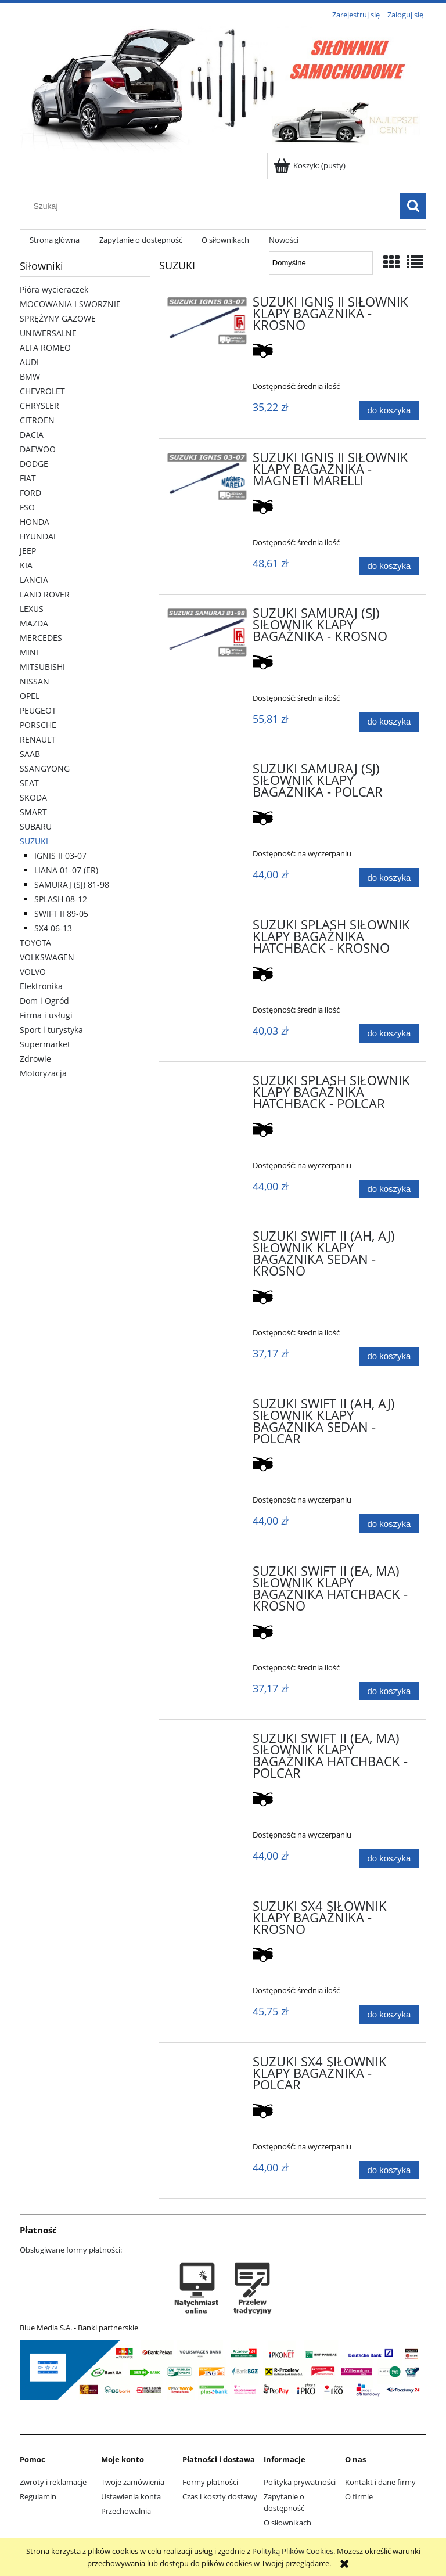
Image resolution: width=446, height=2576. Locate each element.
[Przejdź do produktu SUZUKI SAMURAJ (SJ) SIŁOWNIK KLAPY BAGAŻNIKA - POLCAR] (207, 772)
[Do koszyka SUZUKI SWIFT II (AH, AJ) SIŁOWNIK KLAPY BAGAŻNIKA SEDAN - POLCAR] (389, 1523)
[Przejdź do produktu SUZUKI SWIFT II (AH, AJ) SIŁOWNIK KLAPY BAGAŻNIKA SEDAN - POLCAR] (207, 1407)
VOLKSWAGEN (47, 957)
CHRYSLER (39, 405)
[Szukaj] (413, 206)
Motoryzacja (43, 1073)
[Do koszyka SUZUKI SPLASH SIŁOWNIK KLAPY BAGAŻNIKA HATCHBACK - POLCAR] (389, 1189)
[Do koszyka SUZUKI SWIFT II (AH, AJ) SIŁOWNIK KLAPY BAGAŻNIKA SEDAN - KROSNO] (389, 1356)
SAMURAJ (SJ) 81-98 (71, 884)
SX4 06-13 (53, 928)
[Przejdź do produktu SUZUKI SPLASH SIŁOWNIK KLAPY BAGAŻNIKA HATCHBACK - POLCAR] (207, 1084)
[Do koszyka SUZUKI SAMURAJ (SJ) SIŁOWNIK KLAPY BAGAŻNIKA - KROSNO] (389, 722)
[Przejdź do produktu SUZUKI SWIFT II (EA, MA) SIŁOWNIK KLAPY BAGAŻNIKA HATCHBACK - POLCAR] (207, 1741)
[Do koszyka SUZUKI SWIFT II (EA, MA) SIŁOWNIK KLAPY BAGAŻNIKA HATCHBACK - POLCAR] (389, 1858)
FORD (30, 492)
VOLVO (33, 971)
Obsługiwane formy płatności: (71, 2249)
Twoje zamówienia (132, 2482)
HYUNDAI (38, 536)
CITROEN (37, 420)
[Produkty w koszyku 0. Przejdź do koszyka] (310, 165)
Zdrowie (35, 1058)
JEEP (28, 550)
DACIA (32, 434)
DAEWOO (38, 449)
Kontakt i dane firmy (380, 2482)
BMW (30, 376)
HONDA (34, 521)
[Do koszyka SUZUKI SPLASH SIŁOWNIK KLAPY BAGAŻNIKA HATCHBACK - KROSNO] (389, 1033)
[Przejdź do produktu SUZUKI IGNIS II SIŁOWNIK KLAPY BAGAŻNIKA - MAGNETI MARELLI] (207, 476)
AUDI (29, 362)
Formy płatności (210, 2482)
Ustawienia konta (131, 2496)
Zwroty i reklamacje (53, 2482)
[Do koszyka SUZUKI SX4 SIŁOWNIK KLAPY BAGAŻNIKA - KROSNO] (389, 2014)
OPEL (29, 695)
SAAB (30, 753)
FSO (27, 507)
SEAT (29, 782)
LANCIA (34, 579)
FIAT (28, 478)
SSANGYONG (45, 768)
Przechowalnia (126, 2511)
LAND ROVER (45, 594)
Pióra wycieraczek (54, 289)
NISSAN (34, 681)
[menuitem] (54, 240)
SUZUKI (34, 840)
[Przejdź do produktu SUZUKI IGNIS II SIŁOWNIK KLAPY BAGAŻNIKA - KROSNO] (207, 321)
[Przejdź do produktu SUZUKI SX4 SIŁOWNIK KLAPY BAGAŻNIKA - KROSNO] (207, 1909)
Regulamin (38, 2496)
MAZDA (34, 623)
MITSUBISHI (42, 666)
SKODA (33, 797)
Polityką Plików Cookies (292, 2551)
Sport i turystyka (51, 1029)
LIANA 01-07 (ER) (66, 870)
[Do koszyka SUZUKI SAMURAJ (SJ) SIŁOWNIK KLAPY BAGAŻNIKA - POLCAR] (389, 877)
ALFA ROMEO (45, 347)
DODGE (34, 463)
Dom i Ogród (44, 1000)
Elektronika (41, 986)
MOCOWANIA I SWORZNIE (70, 303)
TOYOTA (35, 942)
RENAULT (38, 739)
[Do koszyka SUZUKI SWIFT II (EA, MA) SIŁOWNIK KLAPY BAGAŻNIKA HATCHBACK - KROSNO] (389, 1691)
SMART (33, 811)
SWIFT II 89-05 (61, 913)
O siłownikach (287, 2522)
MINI (29, 652)
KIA (26, 565)
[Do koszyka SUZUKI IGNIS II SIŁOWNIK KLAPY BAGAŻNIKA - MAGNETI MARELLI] (389, 566)
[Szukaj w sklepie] (212, 206)
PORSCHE (38, 724)
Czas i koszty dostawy (219, 2496)
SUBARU (36, 826)
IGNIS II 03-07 (60, 855)
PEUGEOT (38, 710)
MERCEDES (41, 637)
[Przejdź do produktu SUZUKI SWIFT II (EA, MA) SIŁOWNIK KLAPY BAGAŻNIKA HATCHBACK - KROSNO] (207, 1574)
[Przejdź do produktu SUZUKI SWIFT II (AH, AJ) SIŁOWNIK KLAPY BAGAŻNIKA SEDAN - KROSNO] (207, 1239)
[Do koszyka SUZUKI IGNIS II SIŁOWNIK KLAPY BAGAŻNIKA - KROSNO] (389, 410)
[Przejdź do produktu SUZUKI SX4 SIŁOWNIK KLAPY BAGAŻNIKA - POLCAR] (207, 2065)
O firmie (359, 2496)
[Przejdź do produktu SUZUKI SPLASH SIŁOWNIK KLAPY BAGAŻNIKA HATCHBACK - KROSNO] (207, 928)
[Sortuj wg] (321, 263)
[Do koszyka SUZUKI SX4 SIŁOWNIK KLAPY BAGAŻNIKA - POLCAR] (389, 2170)
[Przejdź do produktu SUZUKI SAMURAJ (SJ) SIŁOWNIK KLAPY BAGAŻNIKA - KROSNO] (207, 632)
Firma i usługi (46, 1015)
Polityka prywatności (300, 2482)
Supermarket (45, 1044)
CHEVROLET (42, 391)
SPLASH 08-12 (60, 899)
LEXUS (32, 608)
